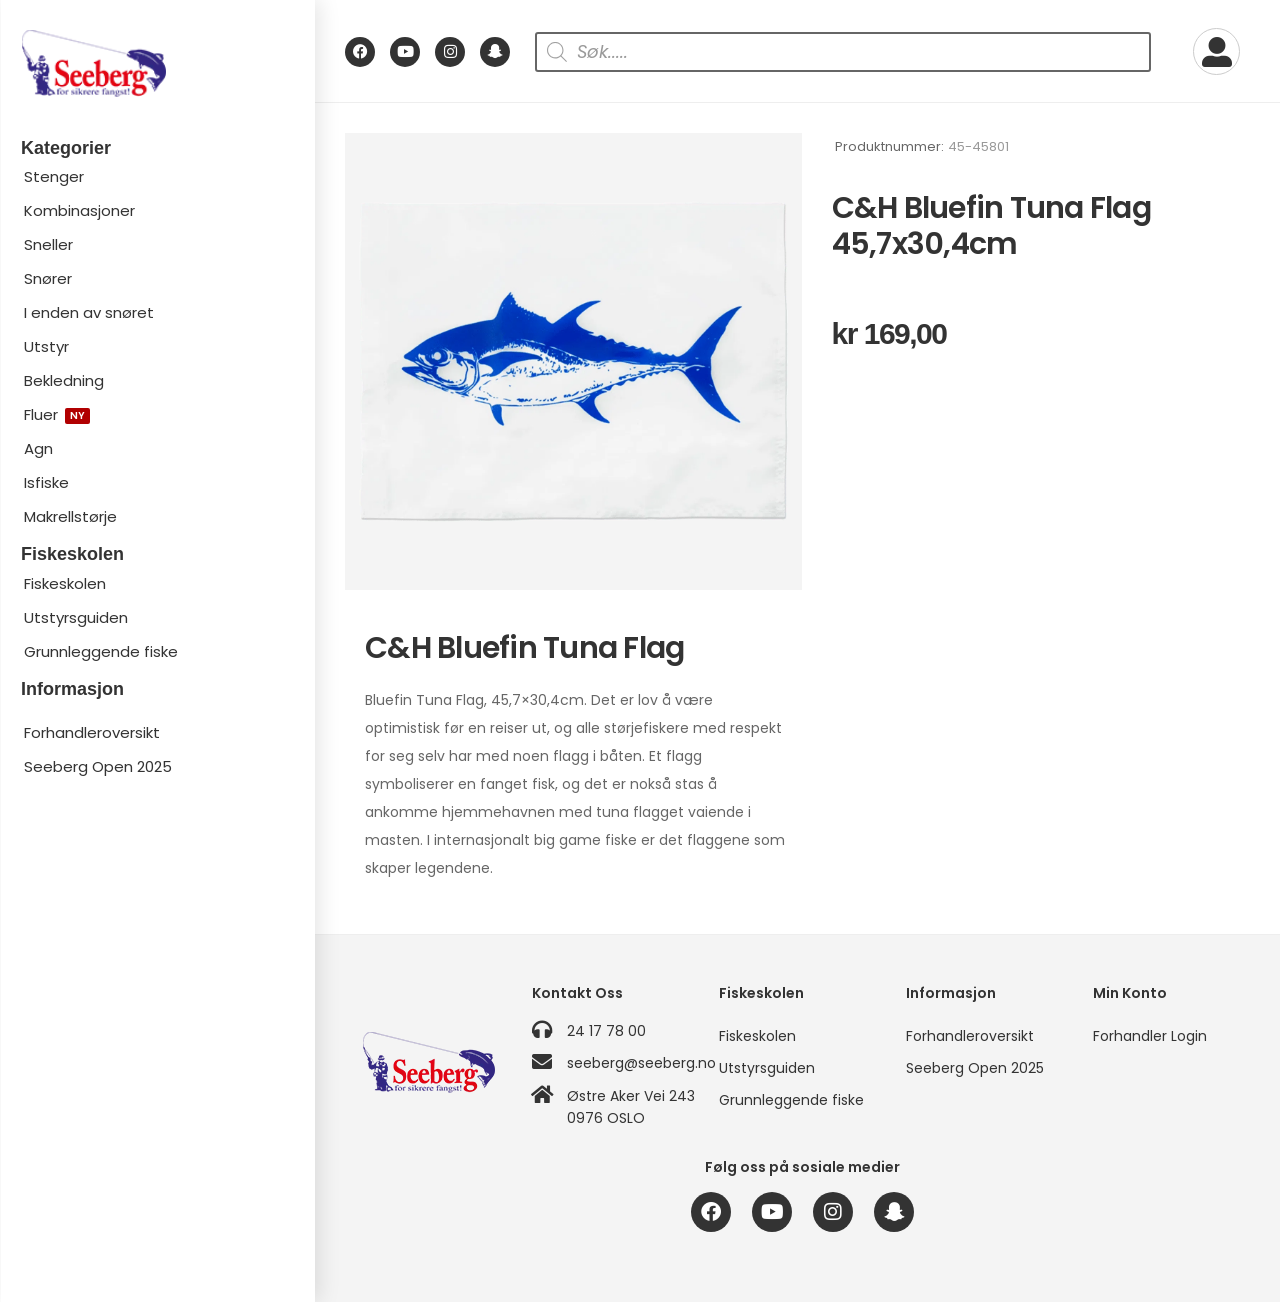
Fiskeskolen (65, 583)
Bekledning (64, 380)
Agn (38, 448)
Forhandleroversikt (92, 732)
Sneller (48, 244)
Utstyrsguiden (76, 617)
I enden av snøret (89, 312)
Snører (48, 278)
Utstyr (46, 346)
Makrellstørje (70, 516)
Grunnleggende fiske (101, 651)
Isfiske (46, 482)
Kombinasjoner (79, 210)
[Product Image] (573, 361)
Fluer (57, 414)
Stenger (54, 176)
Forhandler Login (1150, 1036)
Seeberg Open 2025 (98, 766)
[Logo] (157, 63)
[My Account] (1216, 51)
